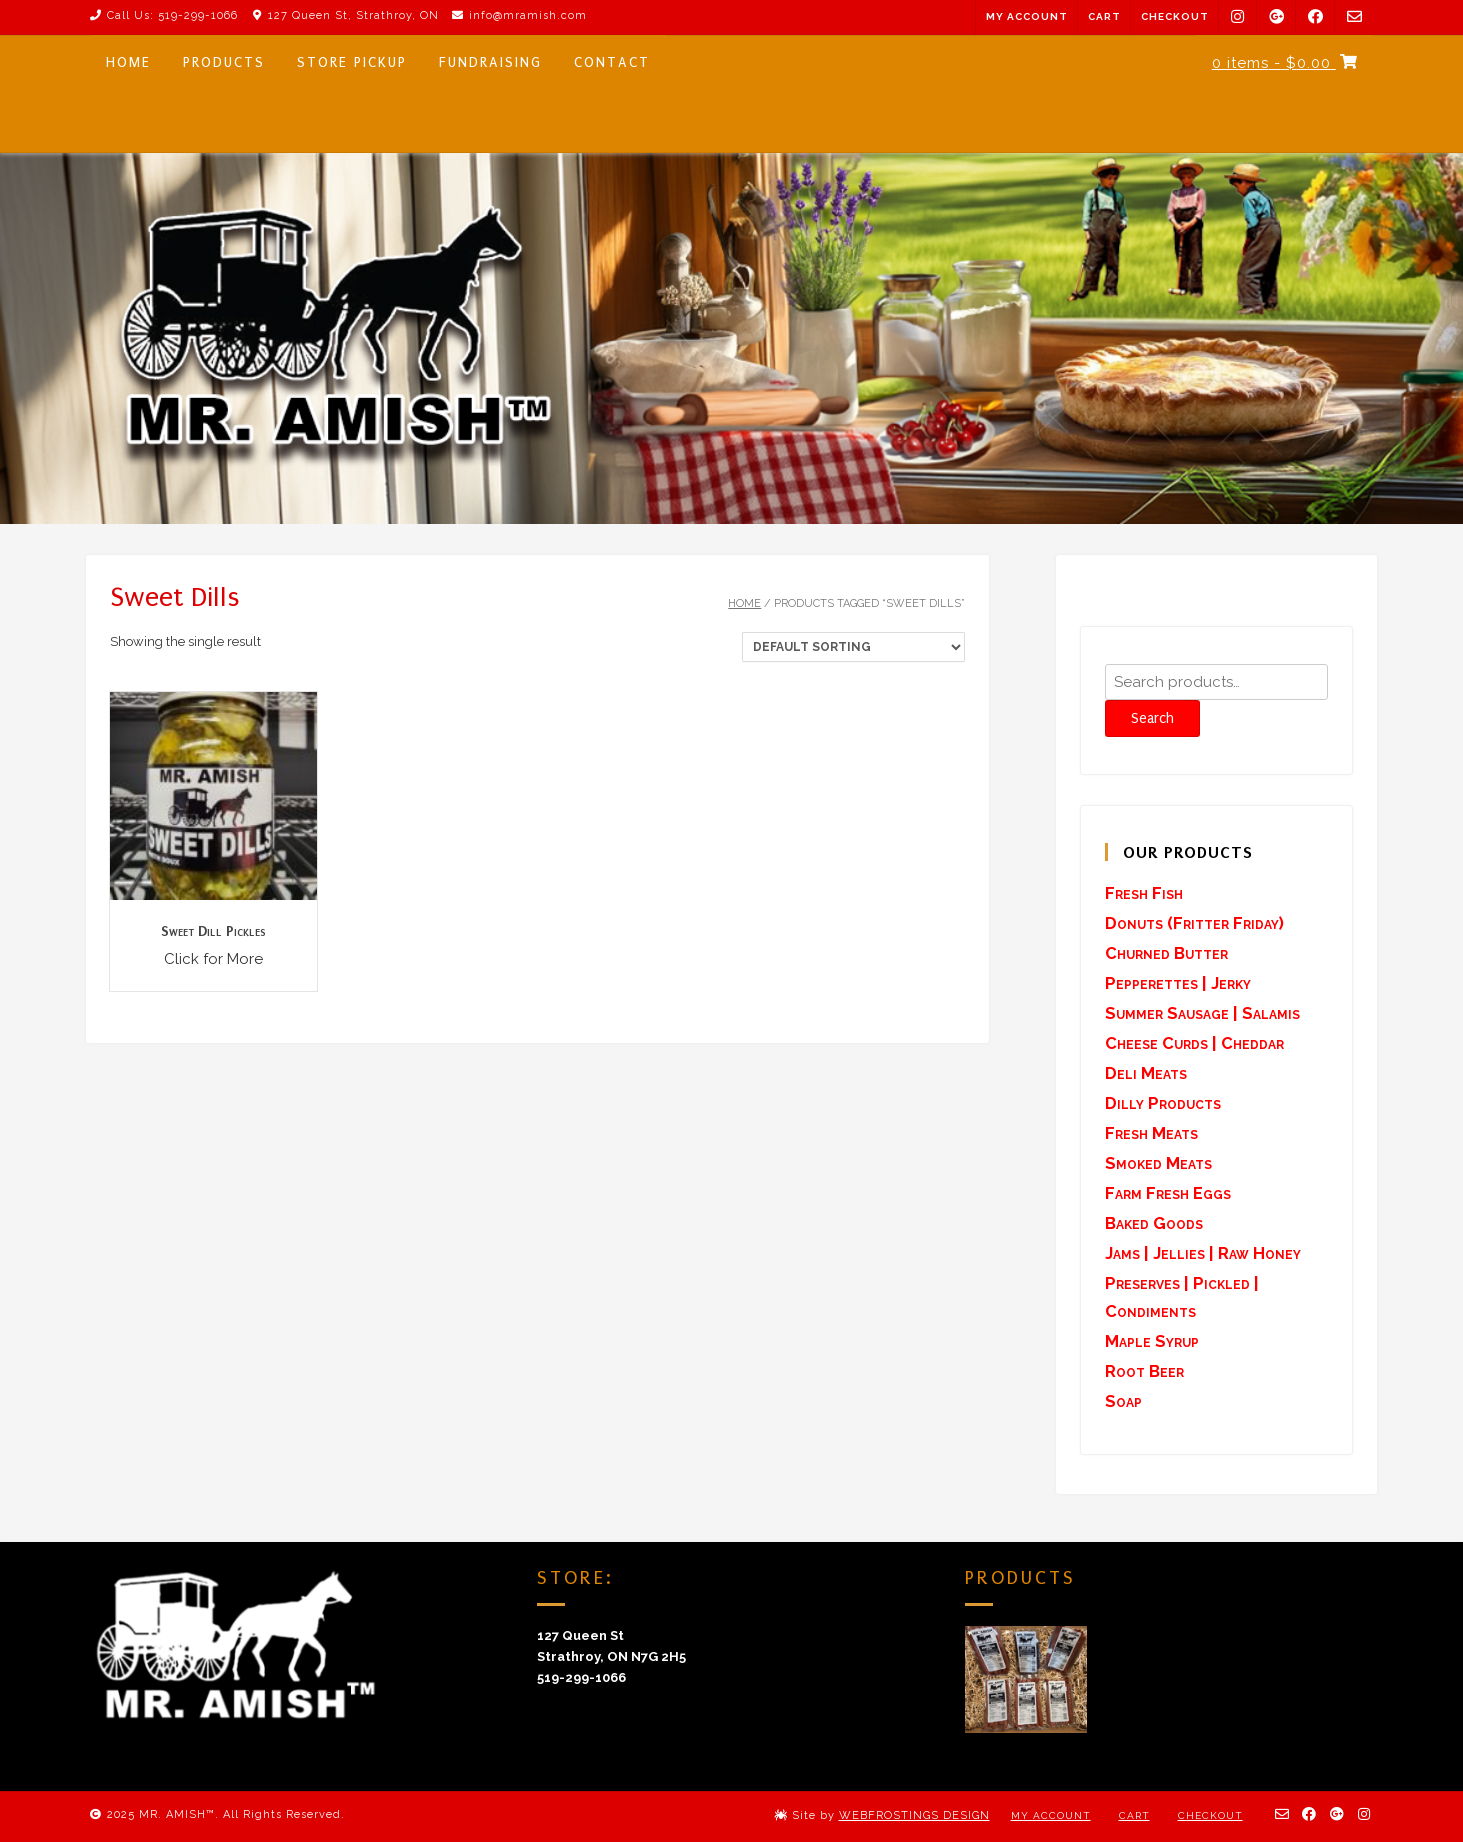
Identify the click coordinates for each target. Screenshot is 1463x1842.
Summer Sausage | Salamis (1202, 1013)
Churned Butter (1166, 953)
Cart (1104, 16)
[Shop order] (853, 647)
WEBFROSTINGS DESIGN (914, 1815)
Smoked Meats (1158, 1163)
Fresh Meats (1151, 1133)
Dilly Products (1163, 1103)
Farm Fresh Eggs (1168, 1193)
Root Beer (1144, 1371)
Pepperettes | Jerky (1178, 983)
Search (1152, 718)
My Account (1027, 16)
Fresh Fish (1144, 893)
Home (744, 603)
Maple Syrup (1152, 1341)
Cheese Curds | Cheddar (1194, 1043)
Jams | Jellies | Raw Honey (1203, 1253)
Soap (1123, 1401)
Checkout (1175, 16)
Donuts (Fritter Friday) (1194, 923)
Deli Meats (1146, 1073)
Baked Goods (1154, 1223)
